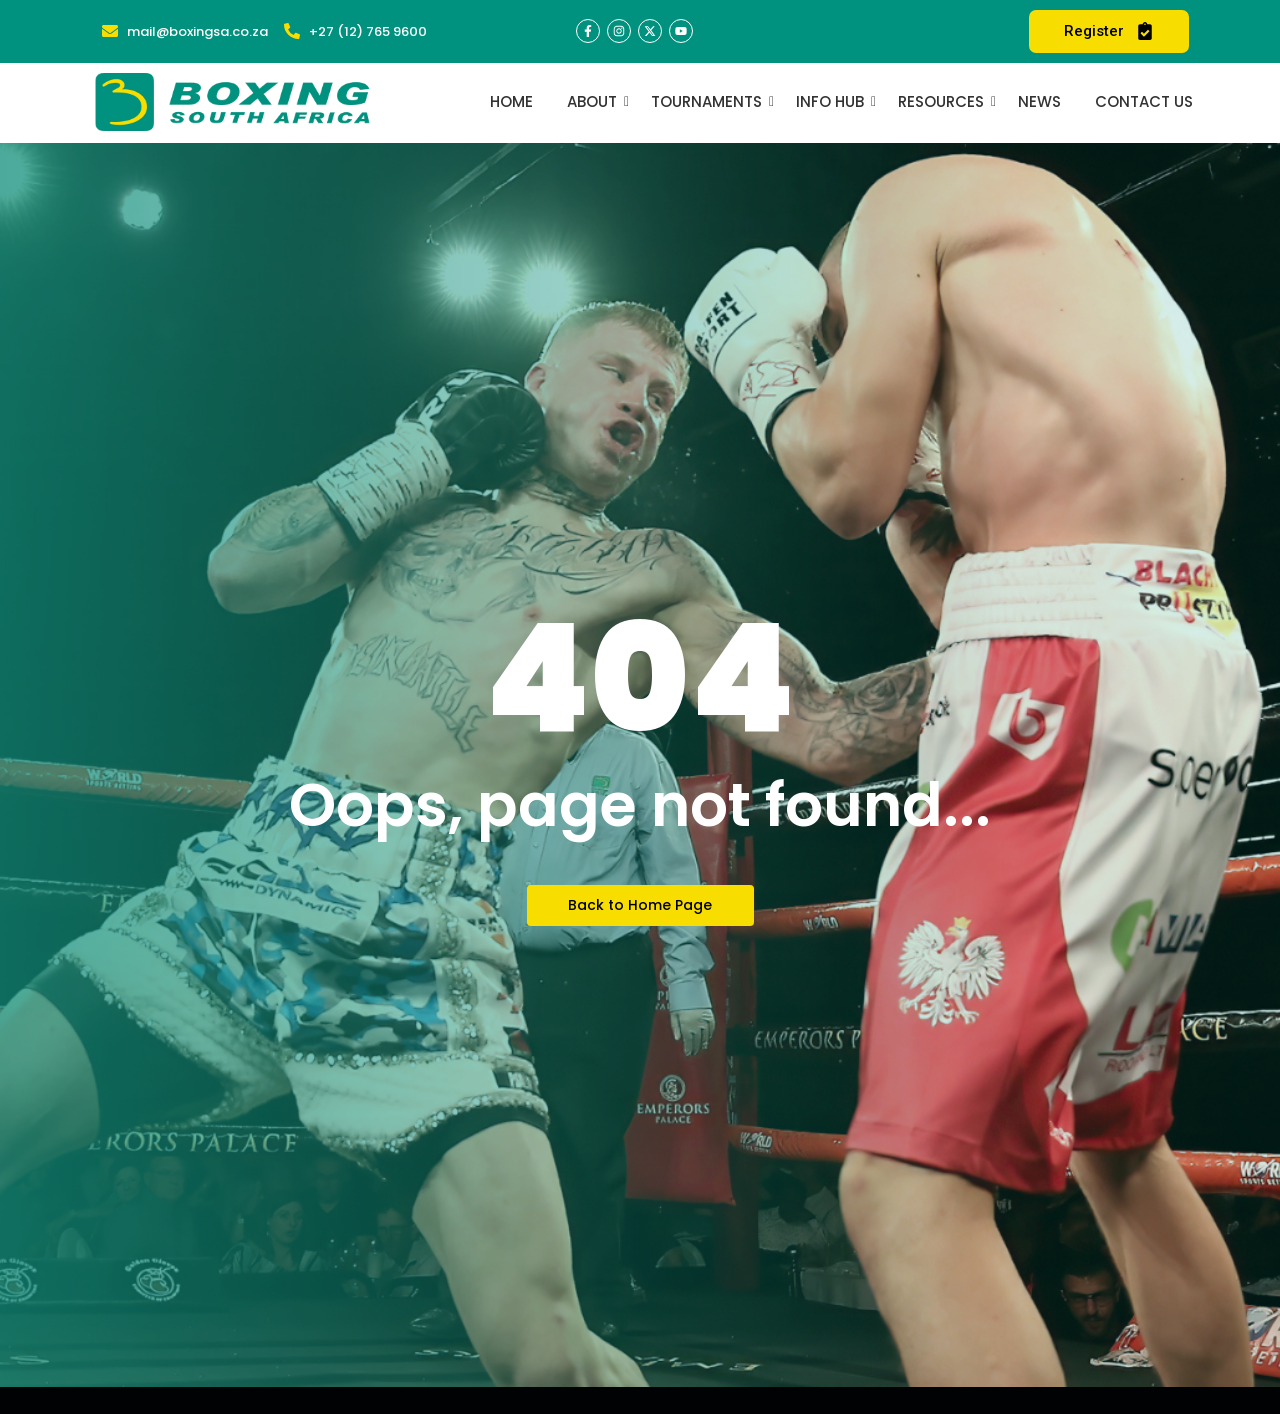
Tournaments (710, 101)
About (595, 101)
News (1039, 101)
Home (511, 101)
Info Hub (833, 101)
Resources (944, 101)
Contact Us (1144, 101)
